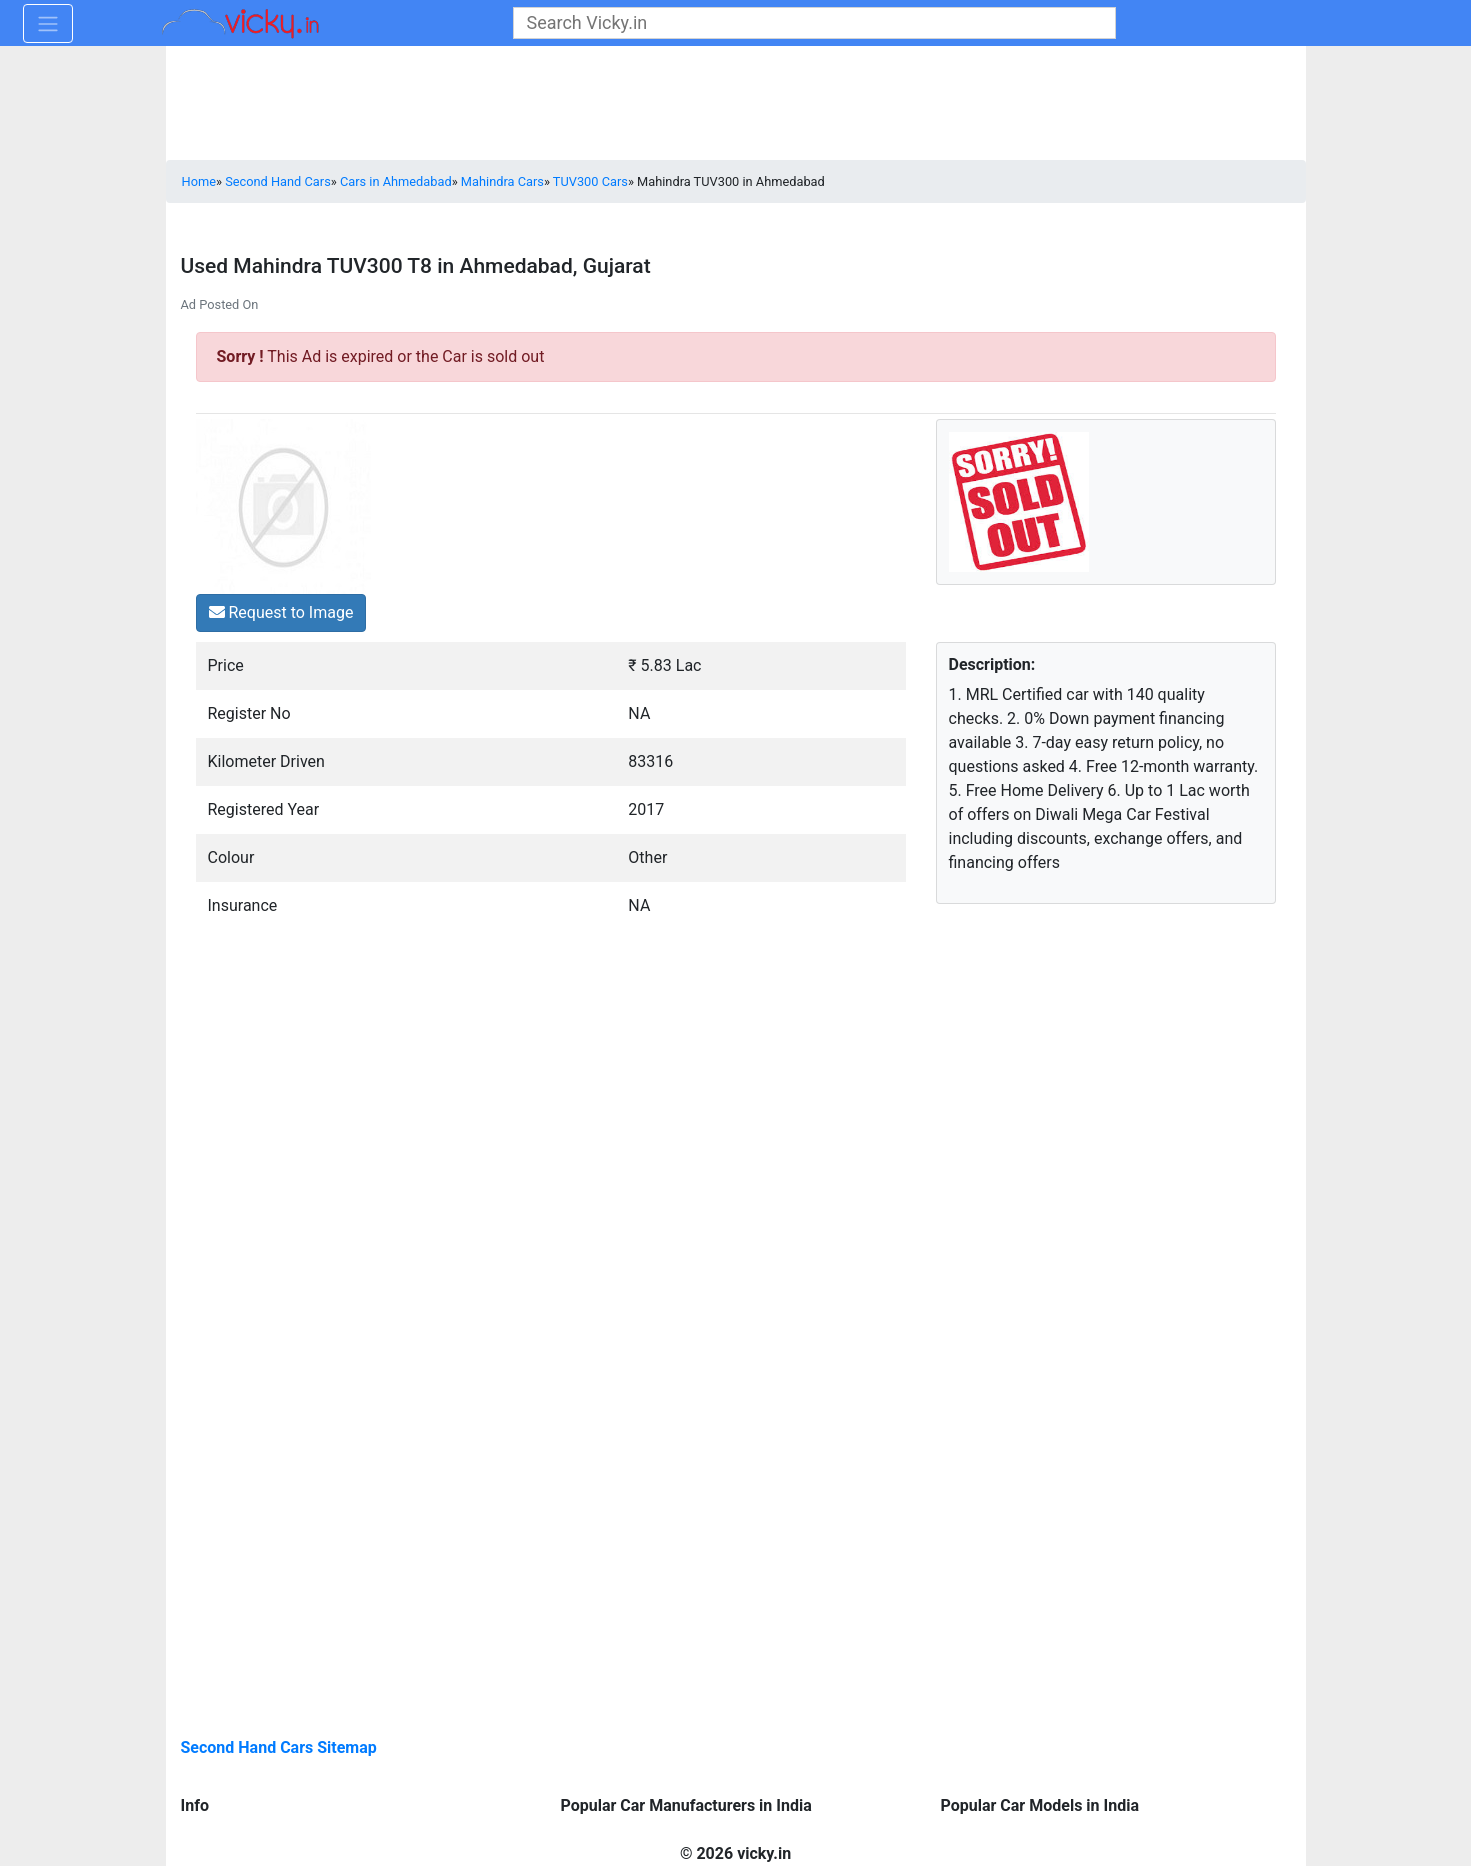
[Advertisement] (1071, 1081)
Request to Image (281, 612)
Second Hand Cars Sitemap (279, 1747)
